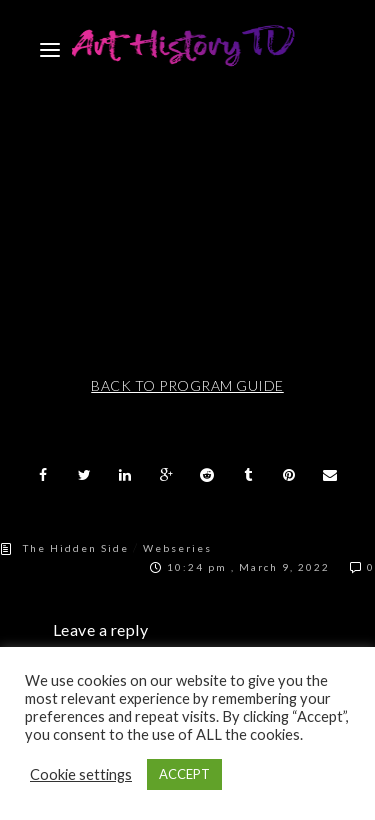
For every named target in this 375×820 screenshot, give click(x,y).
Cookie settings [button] (81, 774)
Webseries (177, 548)
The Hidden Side (76, 548)
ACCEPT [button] (184, 774)
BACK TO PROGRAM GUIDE (187, 385)
